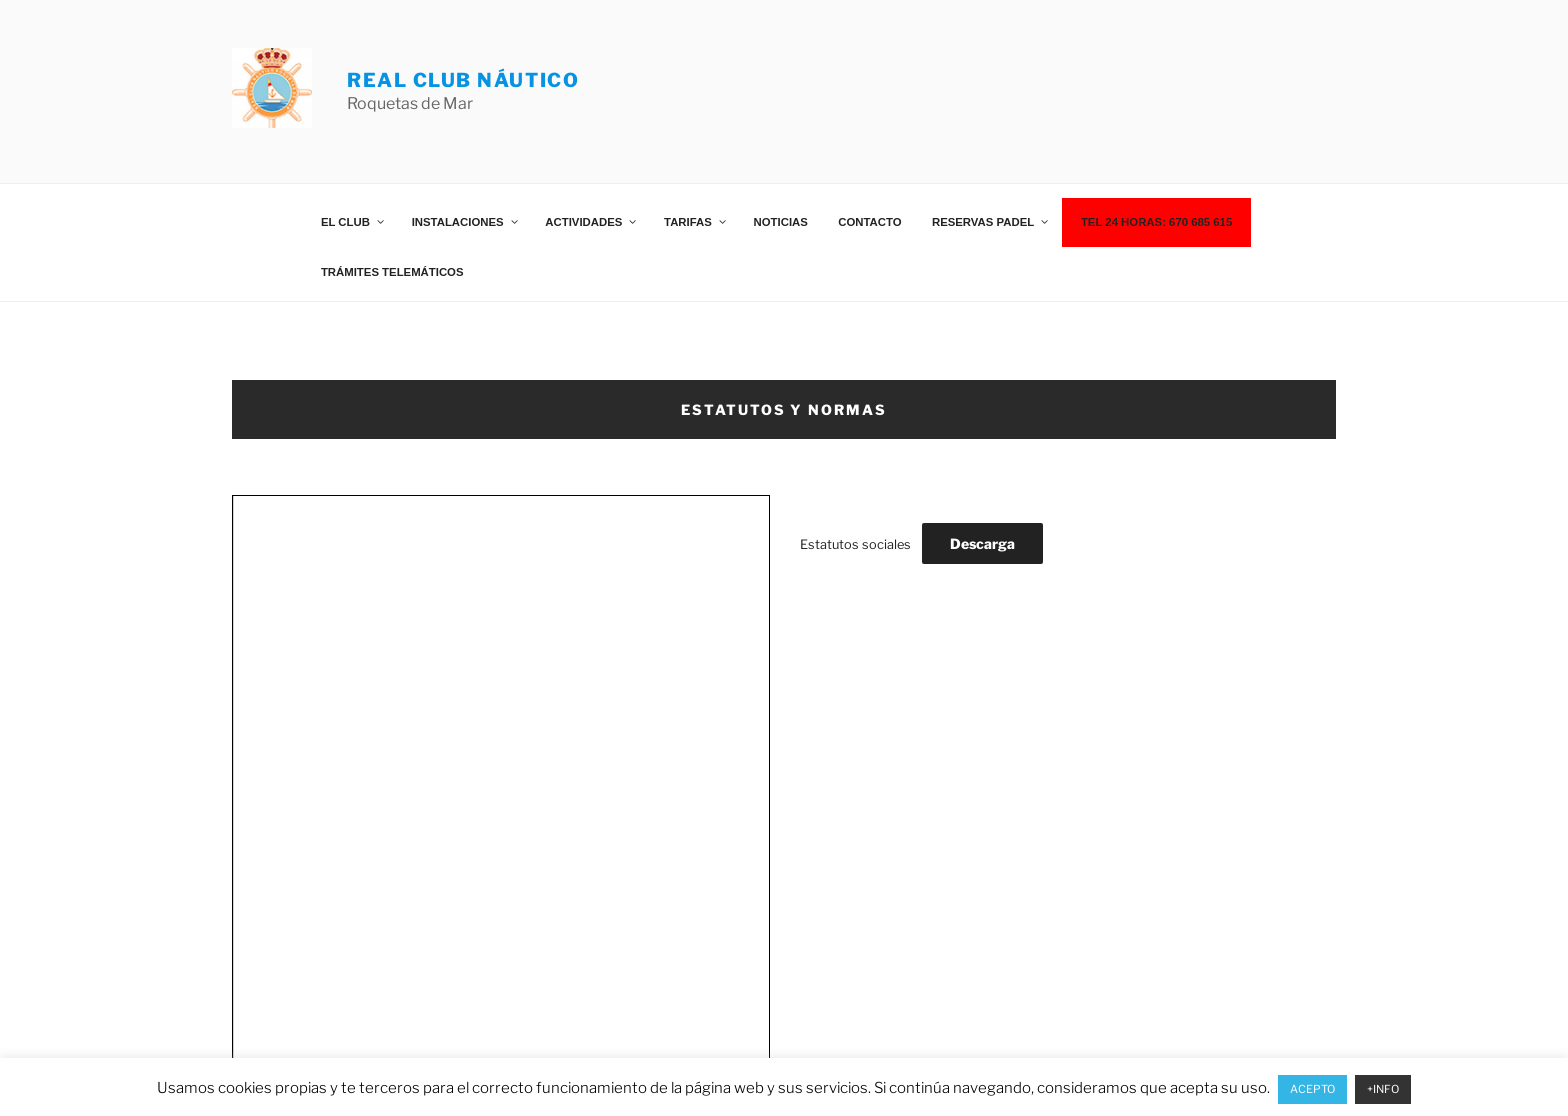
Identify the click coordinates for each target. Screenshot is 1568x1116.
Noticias (781, 222)
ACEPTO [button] (1312, 1089)
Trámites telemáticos (392, 272)
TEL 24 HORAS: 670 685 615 (1156, 222)
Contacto (869, 222)
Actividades (591, 222)
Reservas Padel (991, 222)
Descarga (982, 543)
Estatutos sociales (855, 544)
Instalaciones (466, 222)
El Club (353, 222)
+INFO (1383, 1089)
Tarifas (696, 222)
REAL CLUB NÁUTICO (463, 80)
